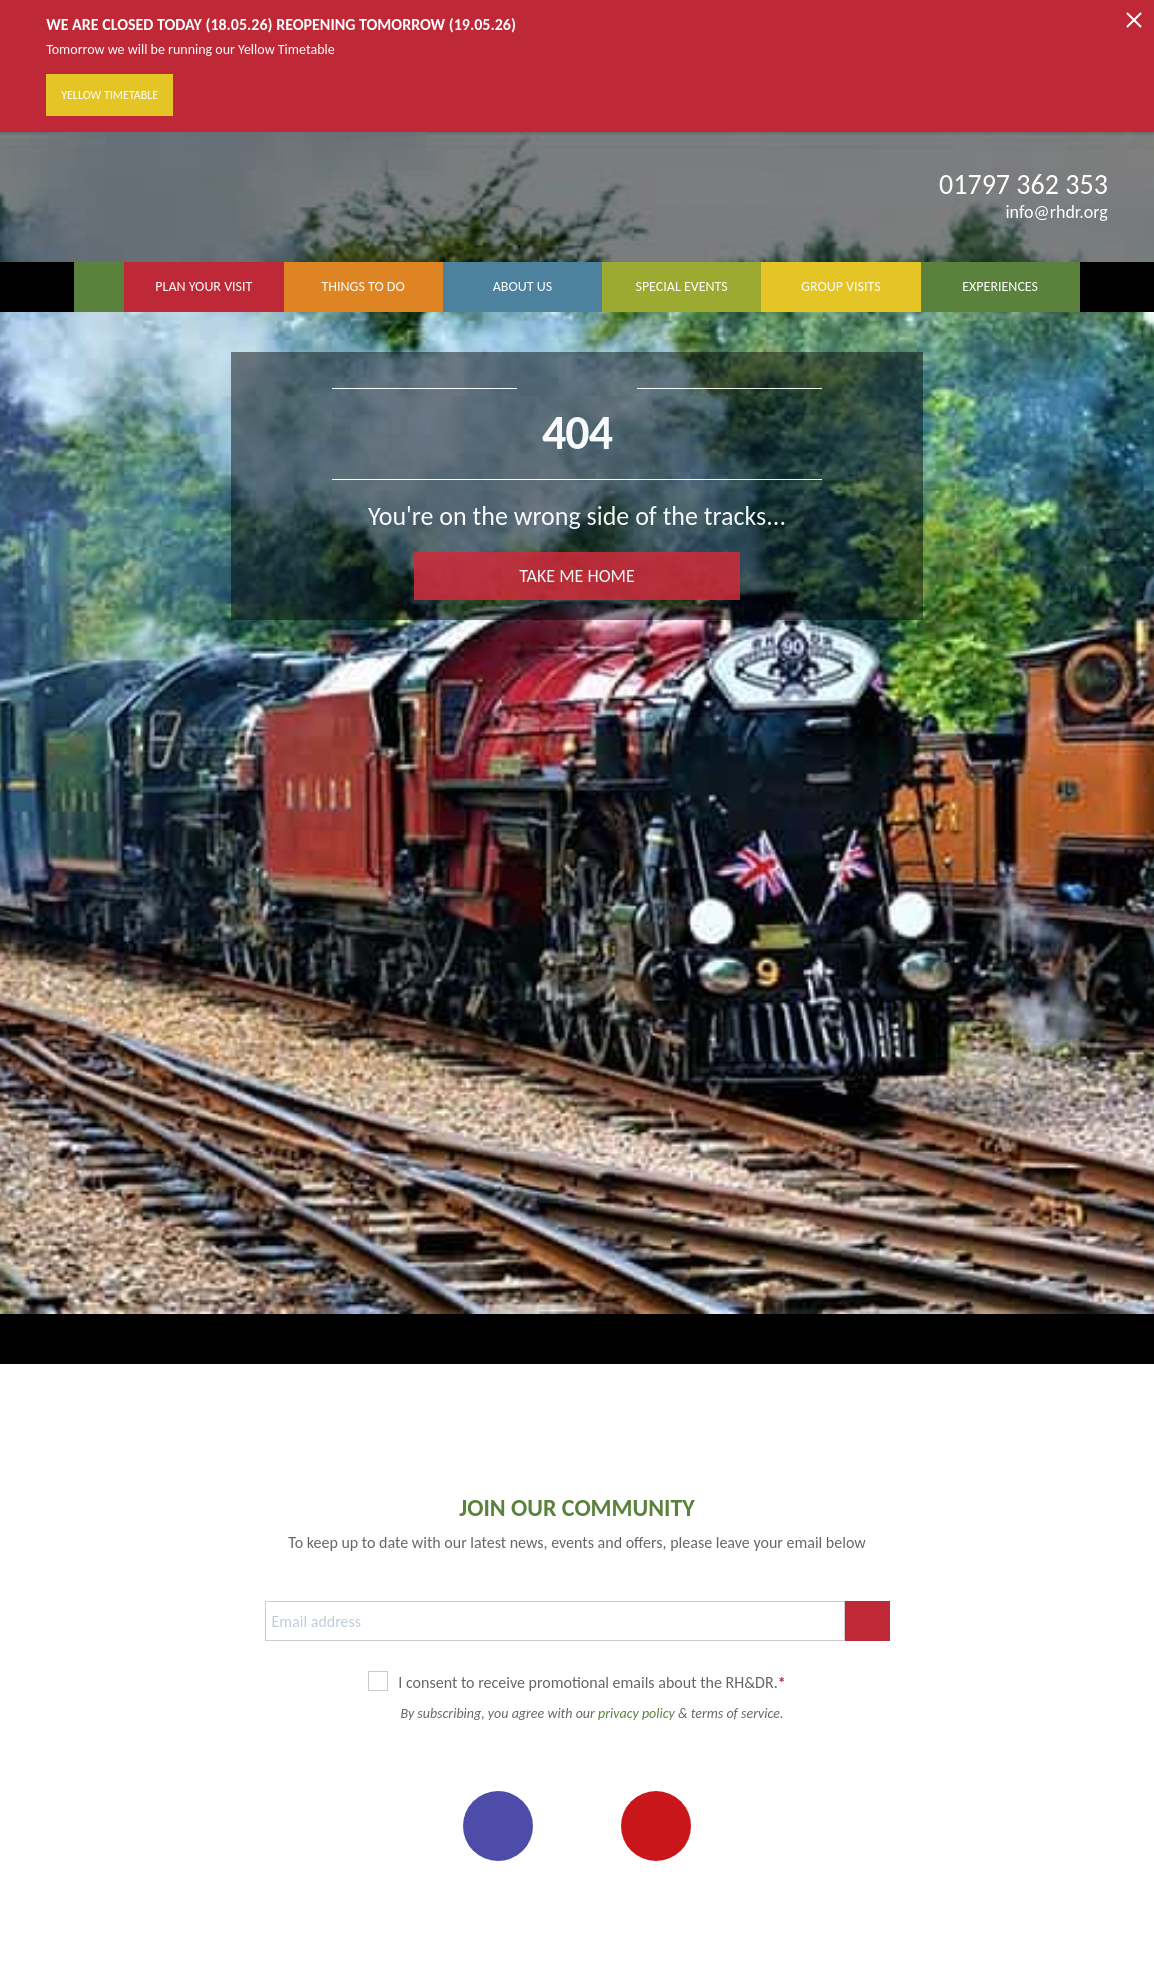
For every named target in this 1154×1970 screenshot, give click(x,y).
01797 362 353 (1023, 185)
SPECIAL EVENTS (681, 286)
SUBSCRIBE (867, 1621)
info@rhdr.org (1043, 212)
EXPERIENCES (1000, 286)
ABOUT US (522, 286)
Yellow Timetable (109, 95)
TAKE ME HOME (577, 576)
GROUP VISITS (841, 286)
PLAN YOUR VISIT (203, 286)
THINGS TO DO (362, 286)
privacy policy (636, 1713)
